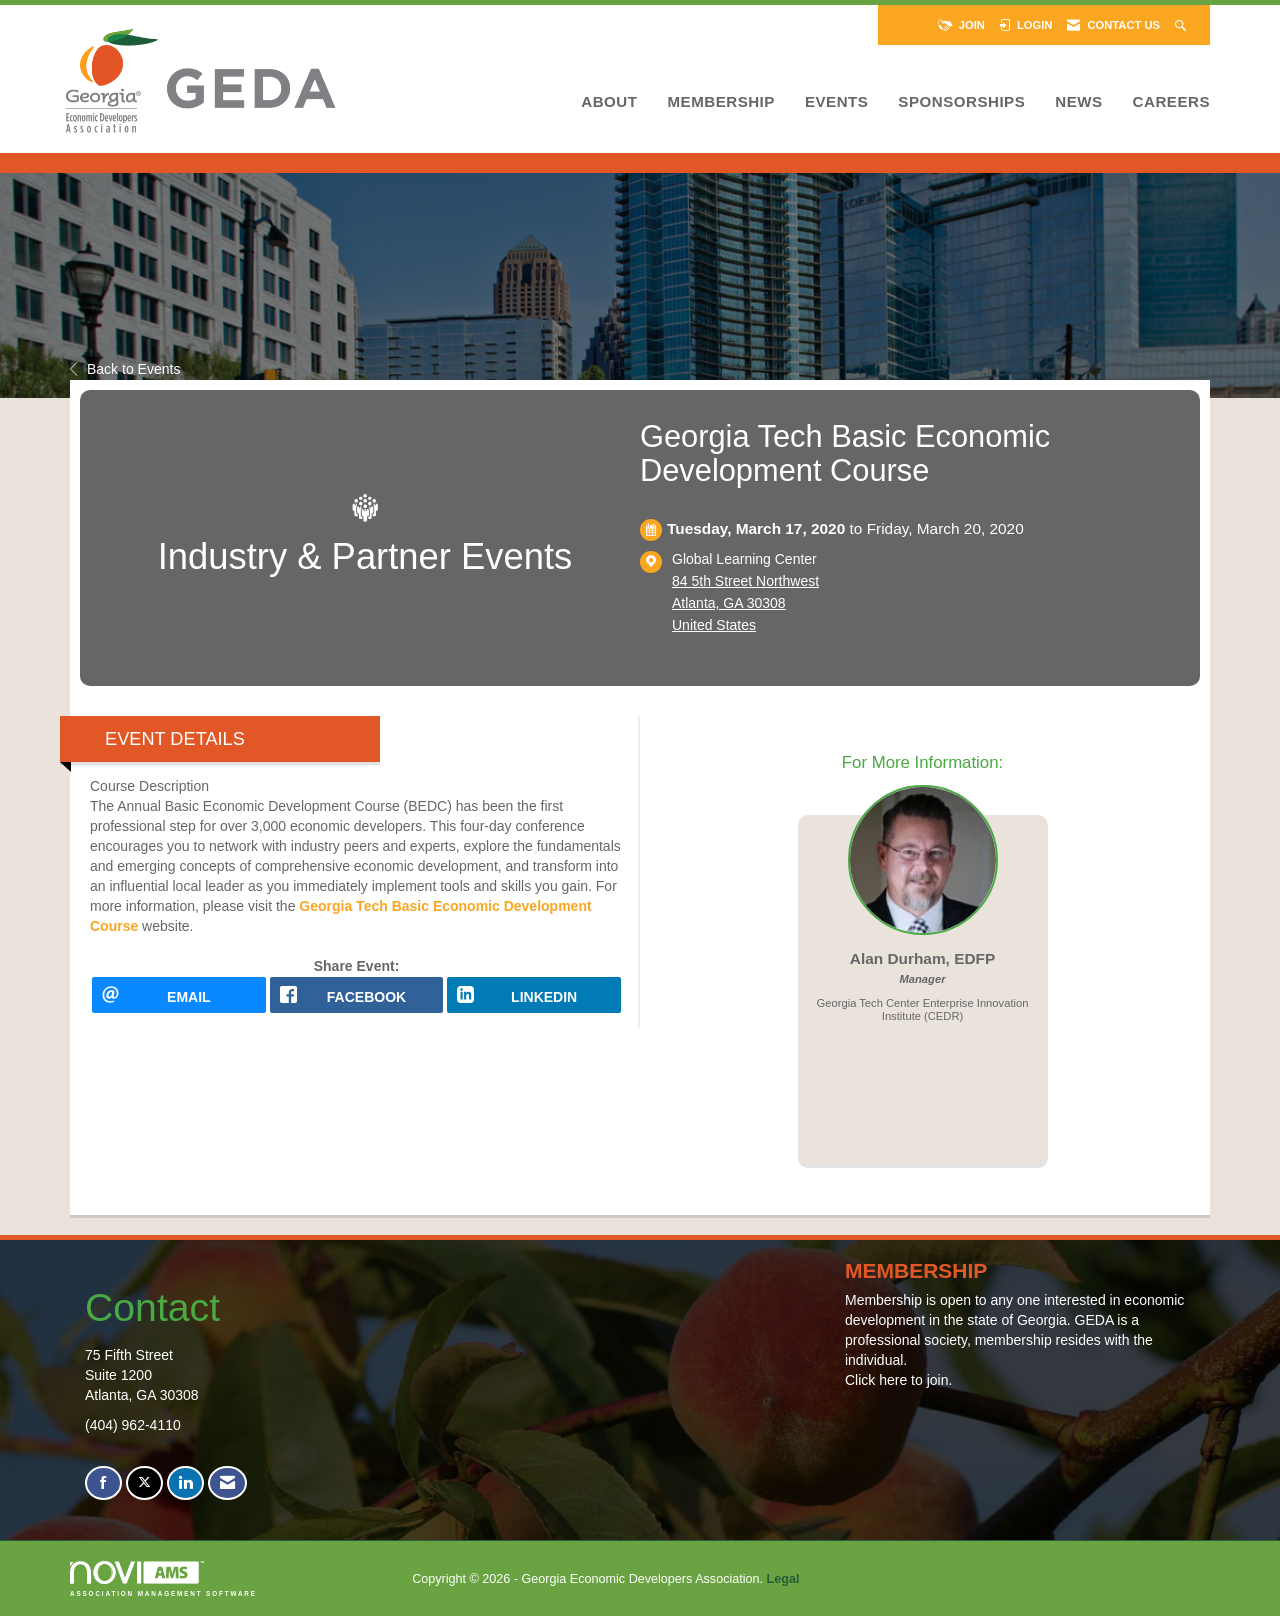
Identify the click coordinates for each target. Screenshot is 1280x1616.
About (609, 101)
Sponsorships (961, 101)
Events (836, 101)
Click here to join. (898, 1380)
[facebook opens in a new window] (357, 1001)
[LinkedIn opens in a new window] (534, 1001)
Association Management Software (163, 1578)
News (1078, 101)
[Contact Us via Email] (227, 1483)
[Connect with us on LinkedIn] (185, 1483)
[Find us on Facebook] (103, 1483)
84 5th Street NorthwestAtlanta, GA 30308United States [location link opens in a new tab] (745, 603)
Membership (720, 101)
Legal (783, 1579)
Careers (1171, 101)
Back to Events (125, 369)
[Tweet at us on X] (144, 1483)
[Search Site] (1182, 25)
